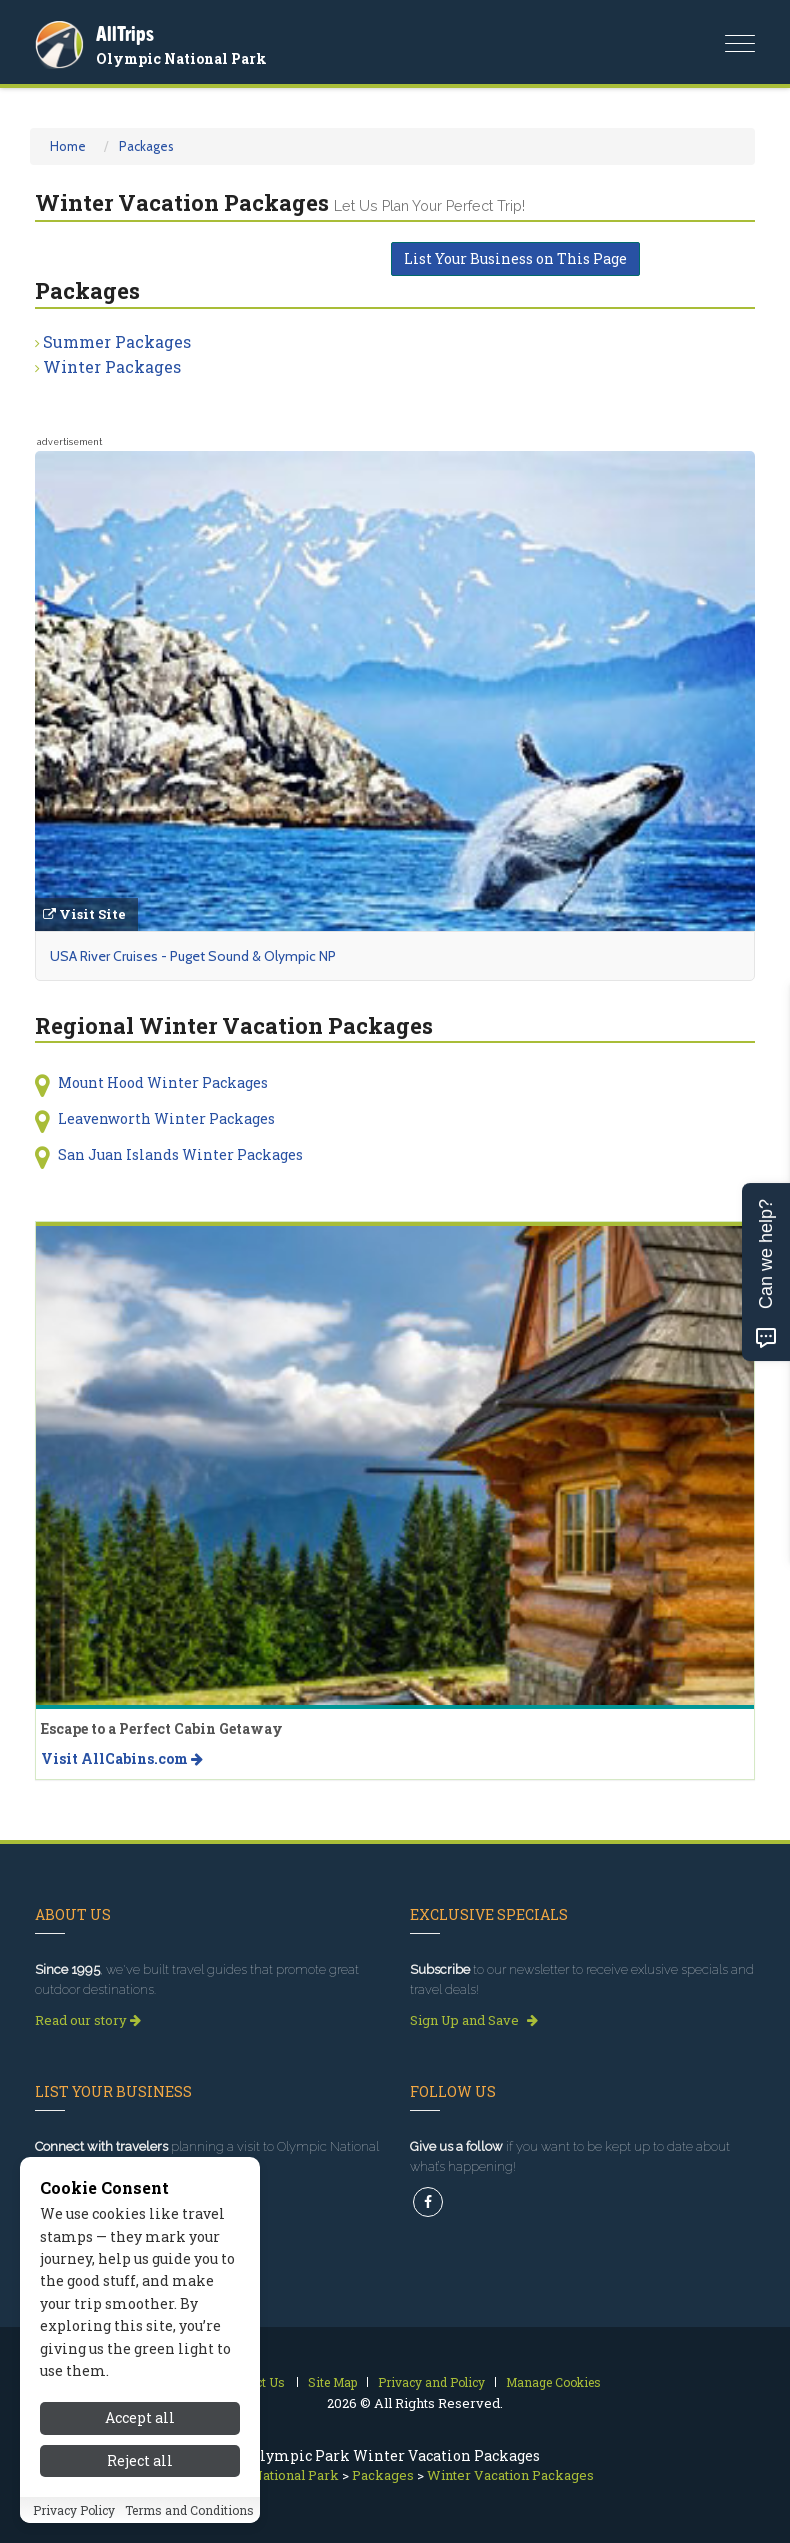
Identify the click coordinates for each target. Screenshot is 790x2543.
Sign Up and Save (474, 2020)
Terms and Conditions (189, 2510)
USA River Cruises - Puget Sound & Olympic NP (193, 956)
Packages (146, 146)
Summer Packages (117, 341)
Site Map (332, 2382)
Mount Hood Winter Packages (163, 1082)
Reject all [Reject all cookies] (140, 2460)
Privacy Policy (74, 2510)
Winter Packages (112, 366)
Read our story (88, 2020)
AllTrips (125, 33)
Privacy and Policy (431, 2382)
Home (68, 146)
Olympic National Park (181, 58)
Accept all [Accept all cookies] (140, 2417)
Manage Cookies (553, 2382)
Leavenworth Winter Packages (166, 1118)
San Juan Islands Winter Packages (180, 1154)
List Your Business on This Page (515, 258)
